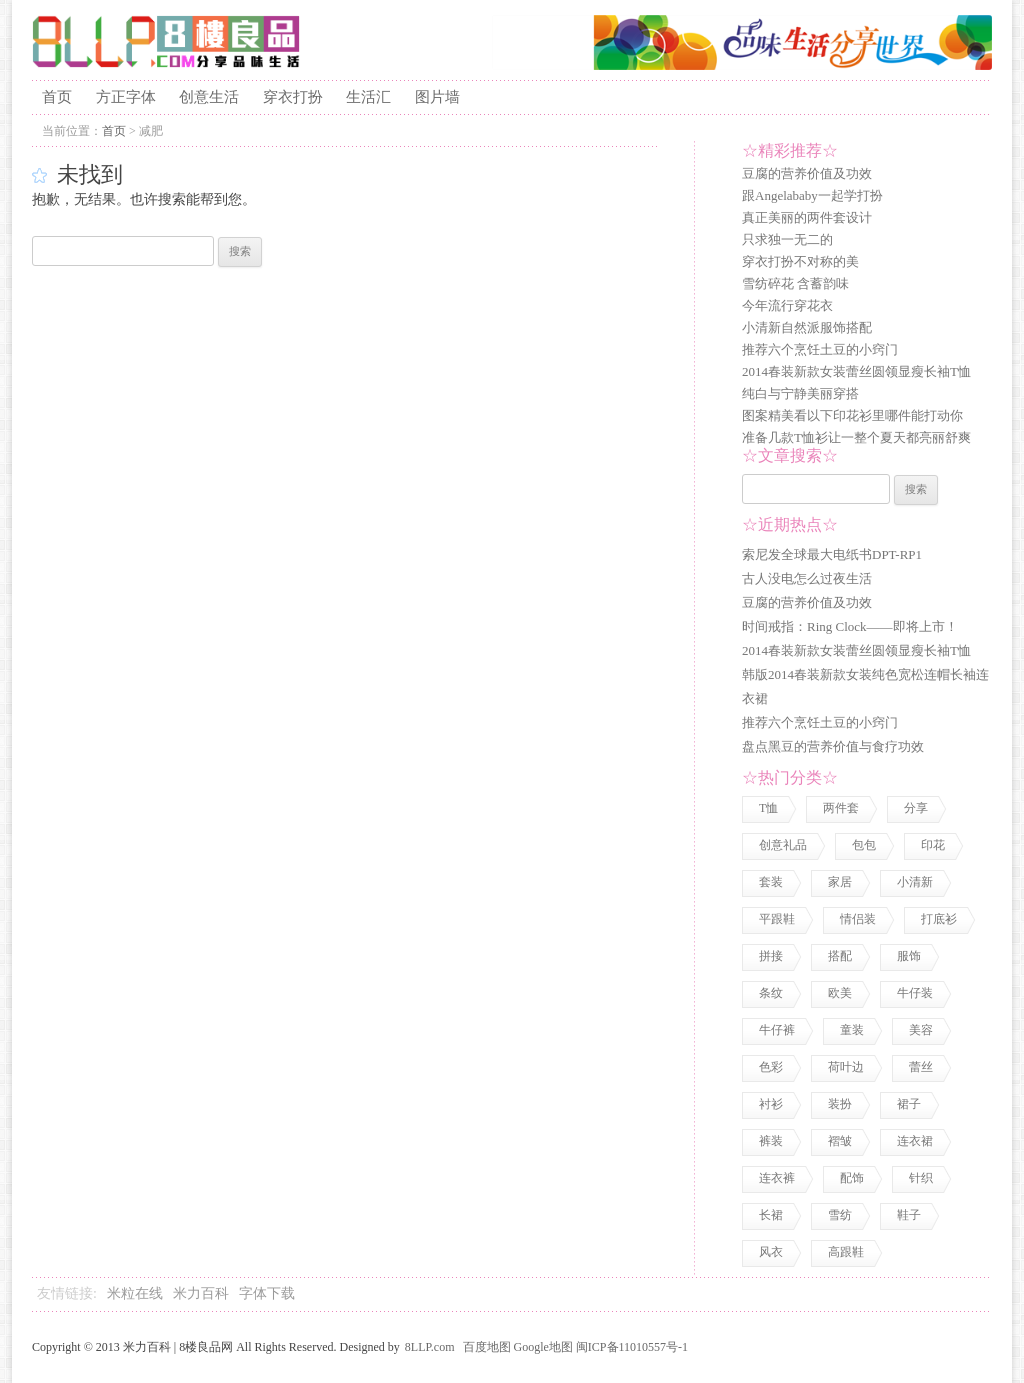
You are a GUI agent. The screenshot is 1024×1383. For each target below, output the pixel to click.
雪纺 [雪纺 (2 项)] (840, 1215)
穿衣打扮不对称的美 (800, 261)
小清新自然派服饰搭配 (807, 327)
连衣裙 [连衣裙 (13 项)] (915, 1141)
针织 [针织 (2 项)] (921, 1178)
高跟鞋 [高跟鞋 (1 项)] (846, 1252)
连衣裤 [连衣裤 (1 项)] (777, 1178)
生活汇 (368, 97)
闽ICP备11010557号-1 (632, 1347)
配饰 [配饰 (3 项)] (852, 1178)
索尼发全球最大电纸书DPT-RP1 (832, 554)
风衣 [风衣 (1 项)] (771, 1252)
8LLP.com (430, 1347)
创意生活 (209, 97)
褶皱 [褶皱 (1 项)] (840, 1141)
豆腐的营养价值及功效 (807, 173)
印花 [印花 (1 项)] (933, 845)
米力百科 (201, 1293)
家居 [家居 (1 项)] (840, 882)
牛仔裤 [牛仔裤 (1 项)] (777, 1030)
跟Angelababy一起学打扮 (812, 195)
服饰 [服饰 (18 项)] (909, 956)
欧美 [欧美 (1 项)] (840, 993)
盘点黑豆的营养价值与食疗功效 (833, 746)
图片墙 (437, 97)
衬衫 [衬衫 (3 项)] (771, 1104)
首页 (57, 97)
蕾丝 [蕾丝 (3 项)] (921, 1067)
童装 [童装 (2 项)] (852, 1030)
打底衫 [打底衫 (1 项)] (939, 919)
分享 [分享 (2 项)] (916, 808)
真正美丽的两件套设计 (807, 217)
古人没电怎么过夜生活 (807, 578)
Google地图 (543, 1347)
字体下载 (267, 1293)
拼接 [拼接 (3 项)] (771, 956)
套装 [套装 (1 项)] (771, 882)
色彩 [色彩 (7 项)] (771, 1067)
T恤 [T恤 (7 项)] (768, 808)
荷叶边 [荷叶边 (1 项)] (846, 1067)
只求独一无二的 (787, 239)
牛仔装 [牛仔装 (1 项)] (915, 993)
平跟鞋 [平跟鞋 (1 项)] (777, 919)
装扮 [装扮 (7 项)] (840, 1104)
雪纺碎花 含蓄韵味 (795, 283)
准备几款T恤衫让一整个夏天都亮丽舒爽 (856, 437)
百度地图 (487, 1347)
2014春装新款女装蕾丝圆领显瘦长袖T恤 (856, 371)
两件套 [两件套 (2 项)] (841, 808)
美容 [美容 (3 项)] (921, 1030)
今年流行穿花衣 (787, 305)
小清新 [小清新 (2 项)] (915, 882)
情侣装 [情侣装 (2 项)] (858, 919)
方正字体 (126, 97)
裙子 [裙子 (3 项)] (909, 1104)
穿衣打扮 (293, 97)
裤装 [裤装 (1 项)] (771, 1141)
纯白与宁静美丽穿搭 (800, 393)
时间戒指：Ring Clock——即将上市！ (850, 626)
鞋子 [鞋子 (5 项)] (909, 1215)
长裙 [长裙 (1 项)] (771, 1215)
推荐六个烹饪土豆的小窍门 (820, 349)
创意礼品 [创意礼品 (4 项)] (783, 845)
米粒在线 (135, 1293)
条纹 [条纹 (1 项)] (771, 993)
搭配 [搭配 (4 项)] (840, 956)
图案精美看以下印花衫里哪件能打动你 (852, 415)
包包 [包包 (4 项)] (864, 845)
